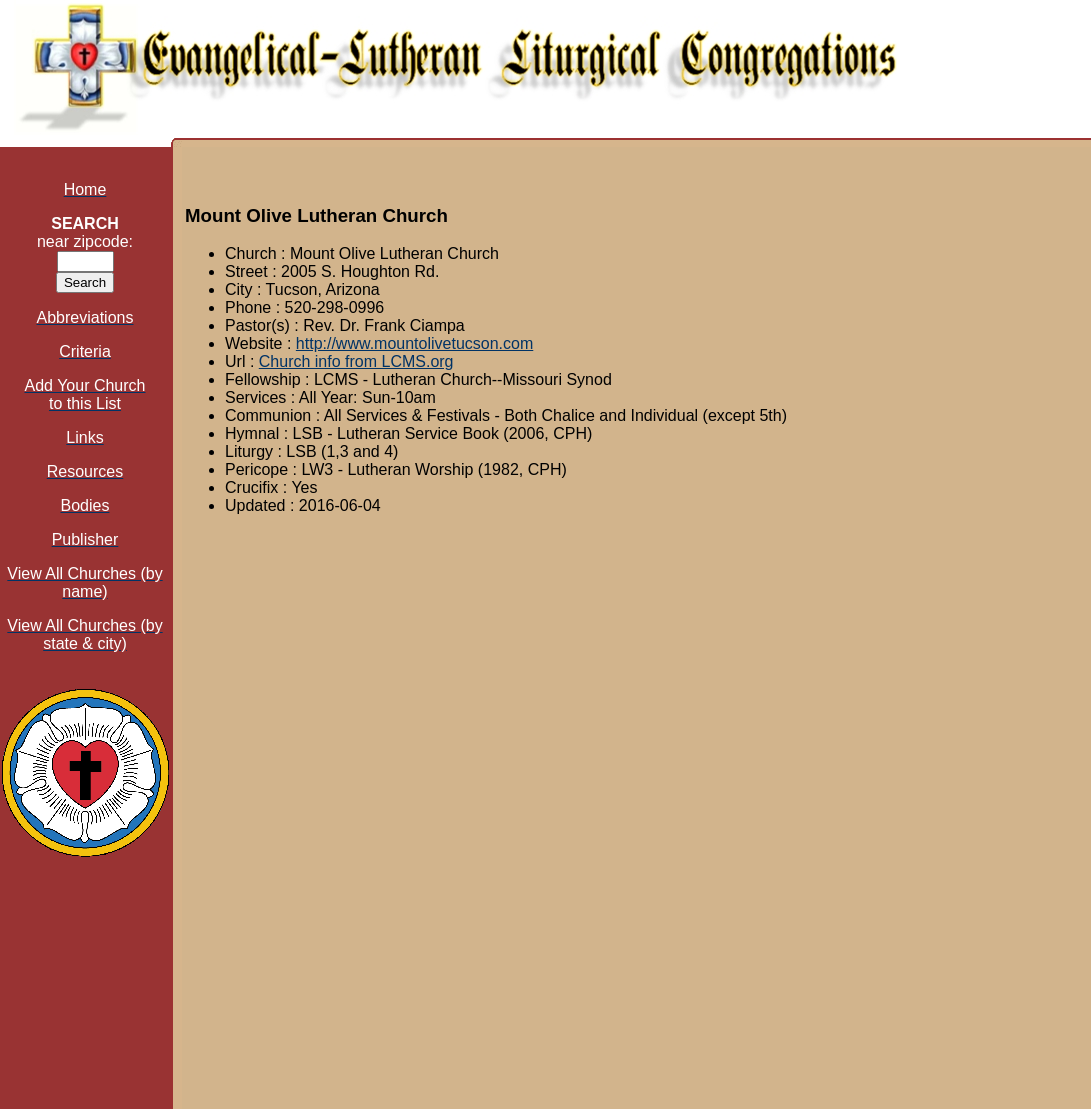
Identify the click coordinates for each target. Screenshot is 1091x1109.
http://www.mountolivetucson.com (414, 343)
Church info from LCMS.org (356, 361)
